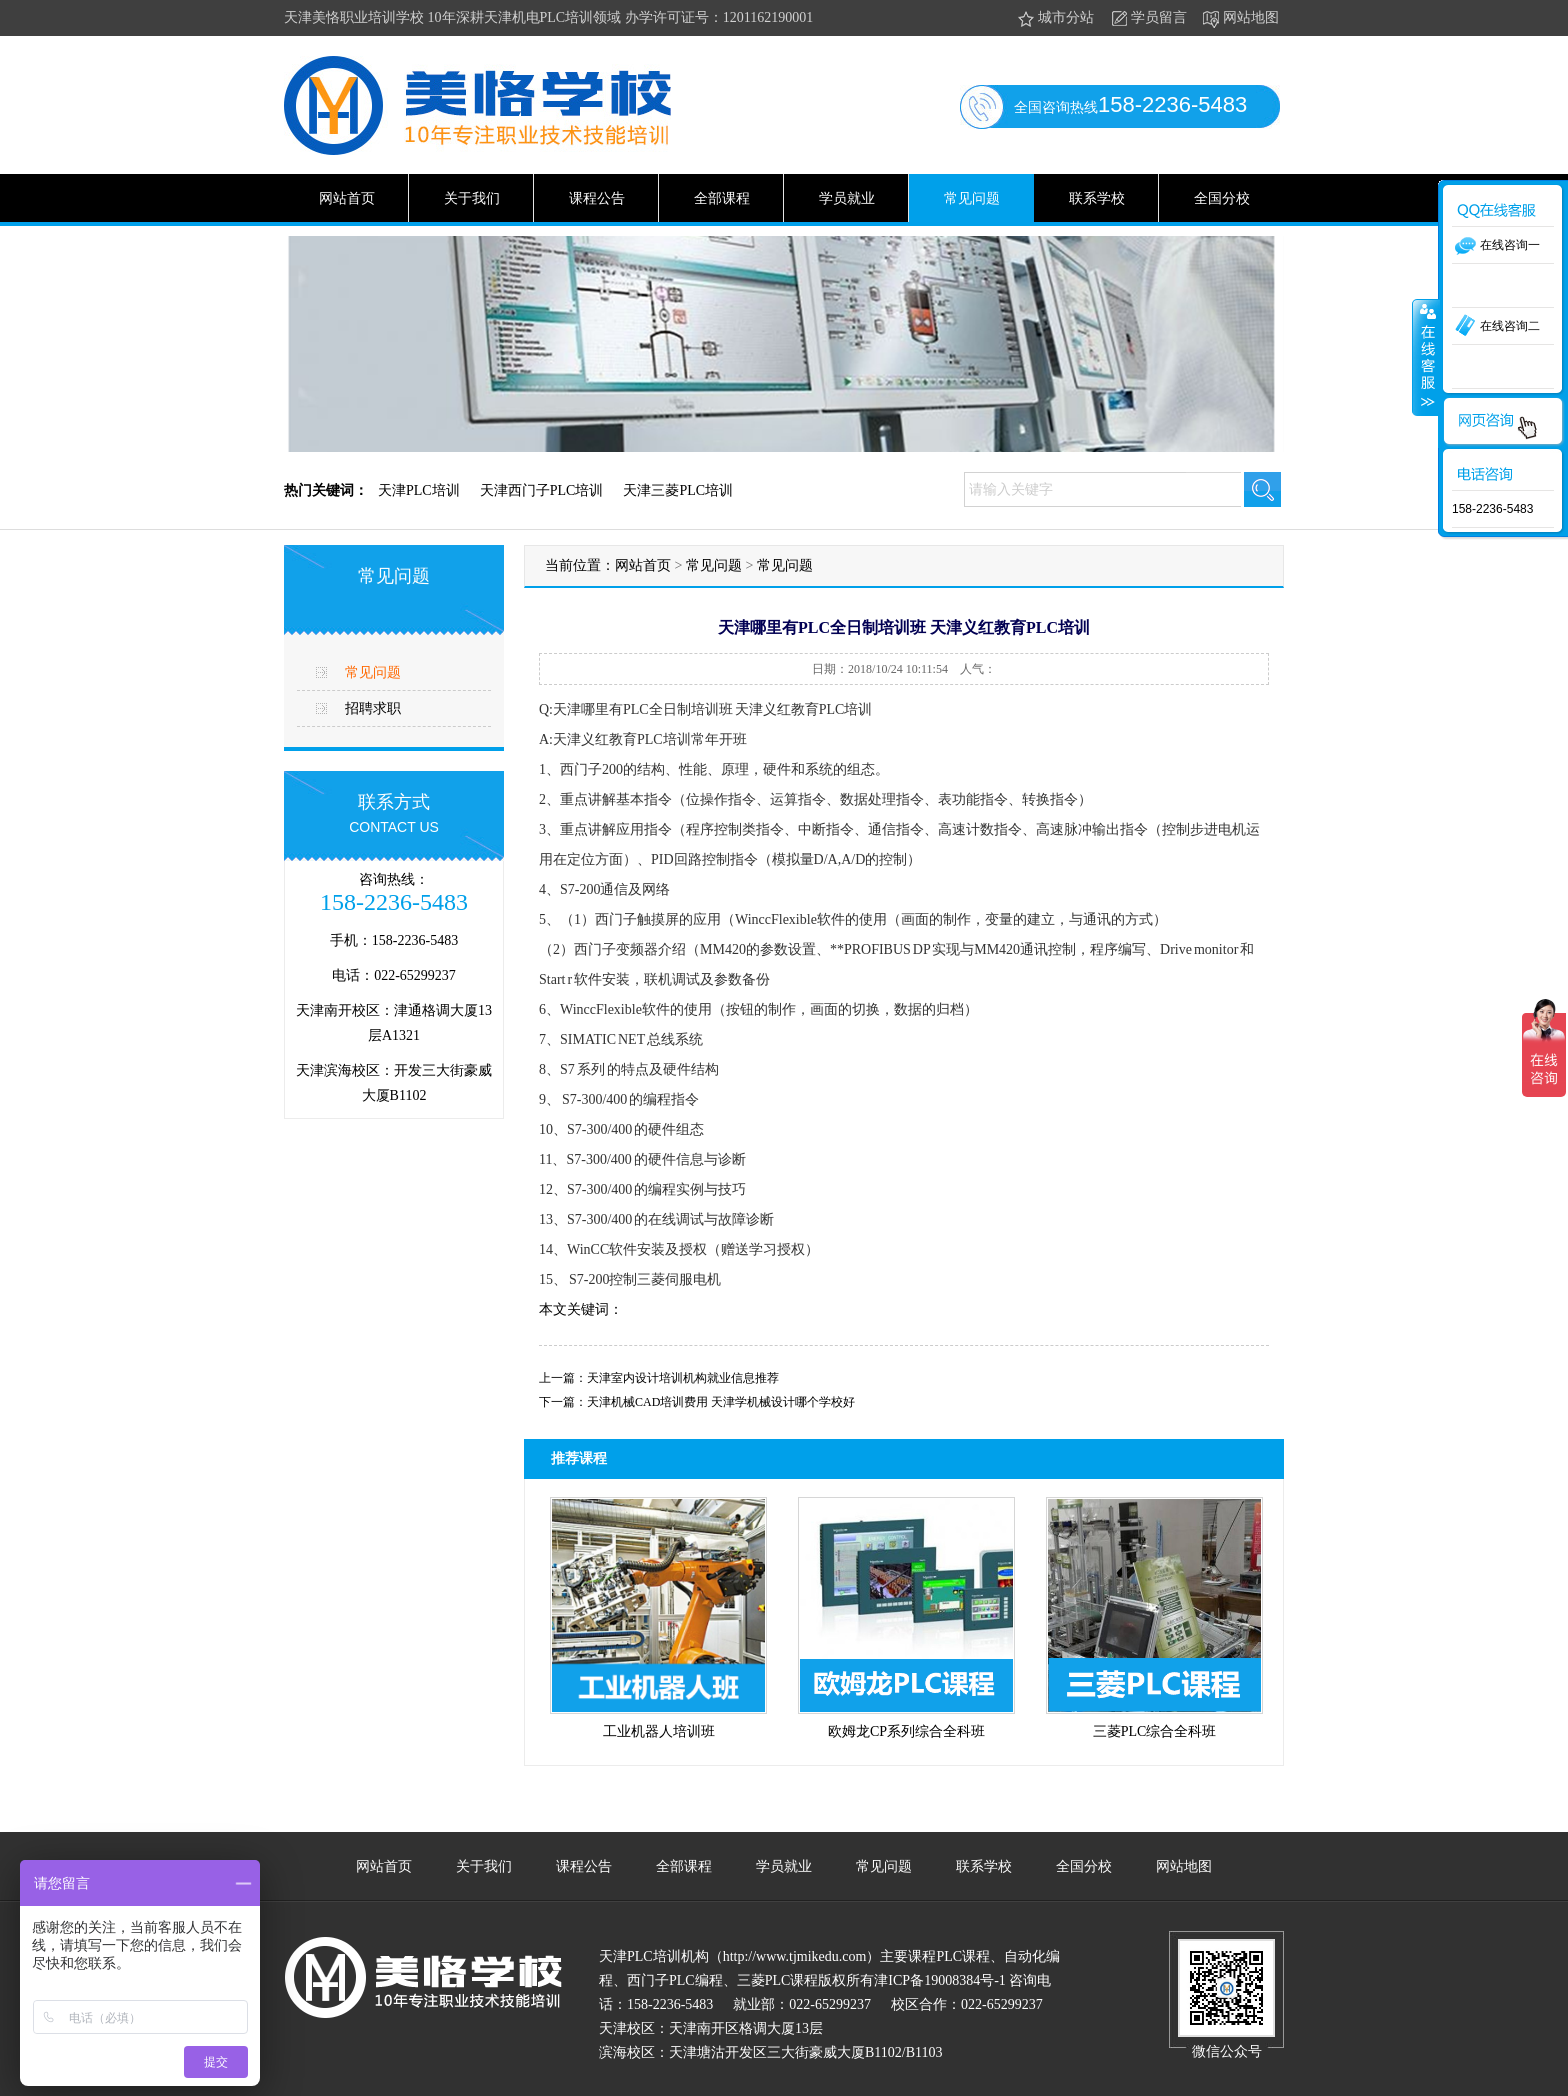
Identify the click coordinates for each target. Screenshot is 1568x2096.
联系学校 (1097, 198)
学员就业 (847, 198)
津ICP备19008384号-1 (939, 1980)
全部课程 (722, 198)
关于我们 (472, 198)
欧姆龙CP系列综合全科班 (906, 1731)
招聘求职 (373, 708)
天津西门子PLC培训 (542, 490)
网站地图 (1239, 18)
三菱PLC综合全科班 (1155, 1731)
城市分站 (1054, 18)
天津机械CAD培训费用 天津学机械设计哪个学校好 (721, 1402)
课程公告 (597, 198)
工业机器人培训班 (659, 1731)
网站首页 (347, 198)
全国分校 (1222, 198)
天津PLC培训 (419, 490)
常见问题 (972, 198)
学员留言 (1147, 18)
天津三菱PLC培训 (678, 490)
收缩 (1426, 357)
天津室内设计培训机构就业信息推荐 (683, 1378)
